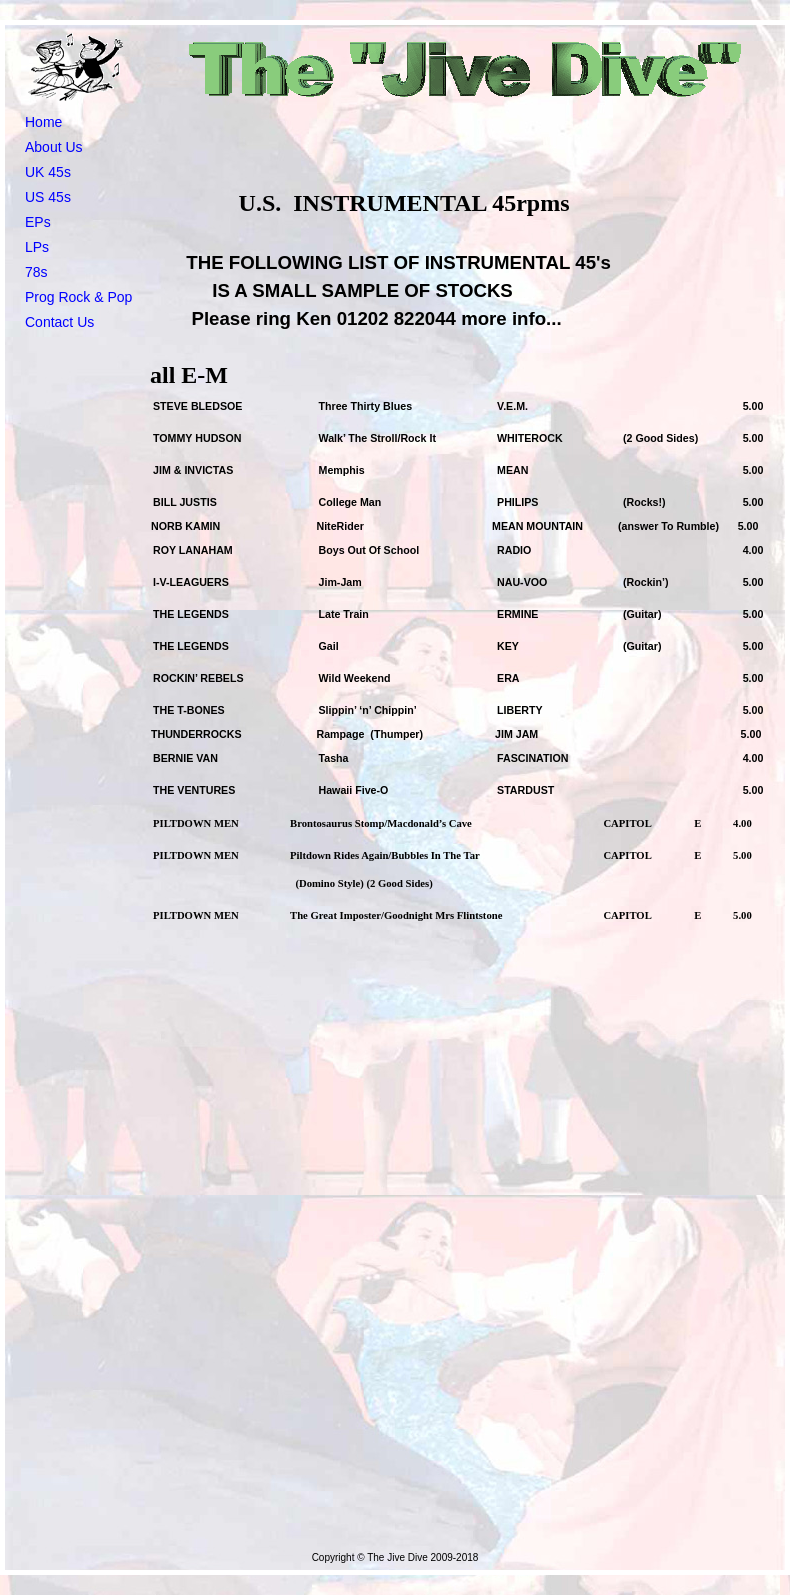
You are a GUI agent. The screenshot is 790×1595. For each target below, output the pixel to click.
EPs (38, 222)
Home (43, 122)
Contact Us (59, 322)
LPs (37, 247)
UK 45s (48, 172)
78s (36, 272)
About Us (54, 147)
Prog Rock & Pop (78, 297)
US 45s (48, 197)
